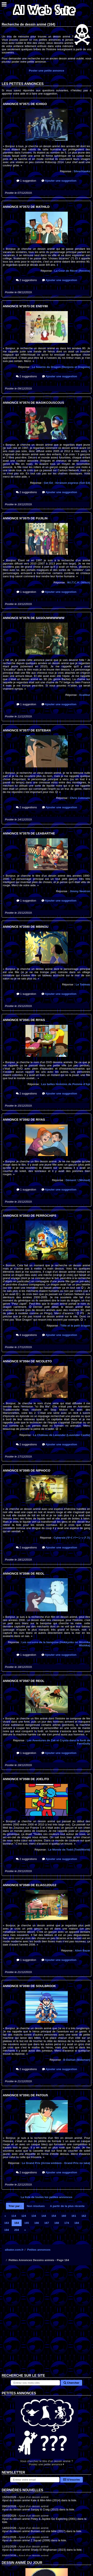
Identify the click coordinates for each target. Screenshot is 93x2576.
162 (83, 2215)
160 (63, 2215)
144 (43, 2215)
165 (26, 2222)
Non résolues (35, 2206)
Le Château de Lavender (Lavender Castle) (61, 1435)
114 (13, 2215)
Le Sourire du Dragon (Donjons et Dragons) (61, 367)
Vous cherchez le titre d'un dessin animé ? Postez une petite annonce (46, 2430)
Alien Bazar (82, 1950)
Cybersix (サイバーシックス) (72, 1537)
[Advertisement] (46, 2322)
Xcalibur (84, 694)
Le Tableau (83, 984)
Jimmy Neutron (80, 891)
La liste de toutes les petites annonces (46, 2197)
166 (36, 2222)
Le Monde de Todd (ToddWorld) (69, 1849)
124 (23, 2215)
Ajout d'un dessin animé (34, 2497)
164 (16, 2222)
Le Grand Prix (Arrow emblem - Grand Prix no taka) (56, 2163)
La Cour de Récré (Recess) (72, 270)
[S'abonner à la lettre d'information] (35, 2479)
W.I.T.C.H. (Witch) (78, 582)
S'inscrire (71, 2479)
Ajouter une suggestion (59, 180)
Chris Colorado (80, 798)
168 (56, 2222)
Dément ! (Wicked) (78, 1180)
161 (73, 2215)
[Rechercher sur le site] (35, 2382)
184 (76, 2222)
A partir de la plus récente (67, 2206)
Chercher (71, 2382)
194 (6, 2229)
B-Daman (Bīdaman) (76, 2059)
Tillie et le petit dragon (75, 1325)
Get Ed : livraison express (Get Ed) (67, 482)
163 (6, 2222)
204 (16, 2229)
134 (33, 2215)
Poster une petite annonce (46, 70)
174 (66, 2222)
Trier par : (14, 2206)
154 (53, 2215)
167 (46, 2222)
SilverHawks (82, 171)
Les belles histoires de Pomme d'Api (65, 1084)
